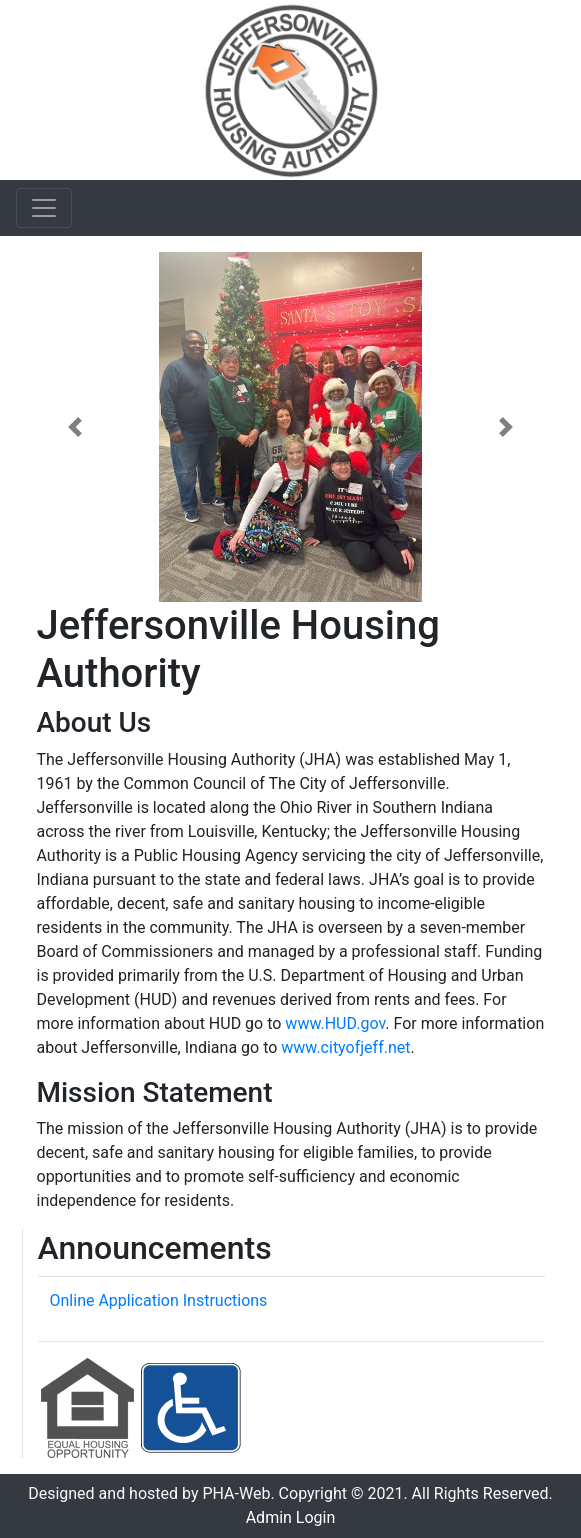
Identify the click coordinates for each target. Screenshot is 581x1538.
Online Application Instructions (159, 1300)
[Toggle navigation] (44, 208)
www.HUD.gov (335, 1023)
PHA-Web (236, 1493)
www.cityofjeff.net (345, 1047)
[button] (75, 427)
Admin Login (291, 1517)
